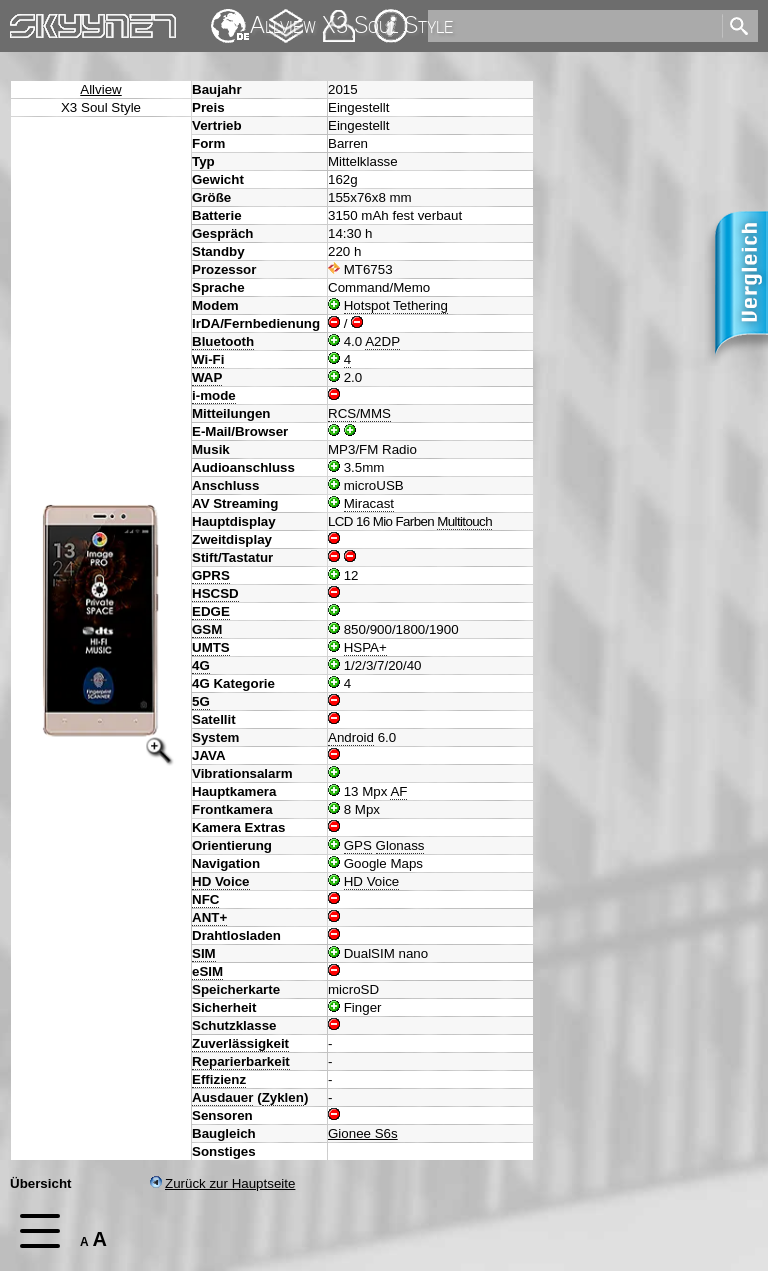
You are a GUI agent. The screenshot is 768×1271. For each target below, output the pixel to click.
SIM (204, 953)
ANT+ (209, 917)
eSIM (207, 971)
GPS (358, 845)
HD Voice (221, 881)
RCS (342, 413)
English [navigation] (230, 16)
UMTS (211, 647)
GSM (207, 629)
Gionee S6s (363, 1133)
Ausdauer (222, 1097)
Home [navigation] (28, 21)
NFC (205, 899)
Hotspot (367, 305)
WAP (207, 377)
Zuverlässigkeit (240, 1043)
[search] (573, 26)
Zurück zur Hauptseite (222, 1183)
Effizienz (219, 1079)
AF (398, 791)
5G (201, 701)
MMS (375, 413)
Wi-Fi (208, 359)
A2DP (382, 341)
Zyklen (283, 1097)
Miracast (369, 503)
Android (351, 737)
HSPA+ (365, 647)
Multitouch (464, 521)
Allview (100, 89)
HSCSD (215, 593)
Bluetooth (223, 341)
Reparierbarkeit (241, 1061)
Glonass (400, 845)
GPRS (211, 575)
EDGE (211, 611)
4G (201, 665)
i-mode (214, 395)
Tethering (420, 305)
